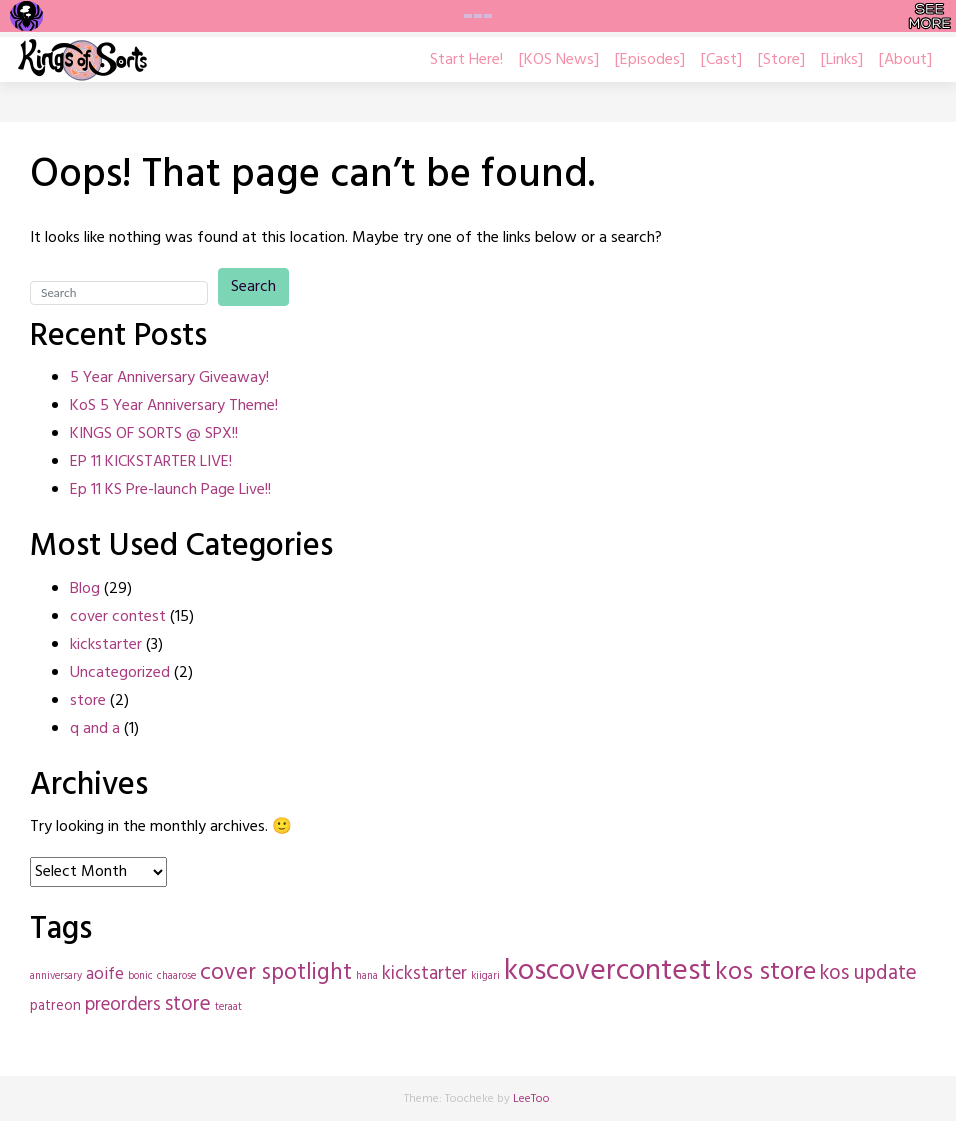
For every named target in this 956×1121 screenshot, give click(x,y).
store (88, 701)
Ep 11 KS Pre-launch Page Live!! (170, 490)
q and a (95, 729)
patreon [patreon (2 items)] (55, 1006)
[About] (905, 60)
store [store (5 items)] (188, 1004)
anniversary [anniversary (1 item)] (56, 976)
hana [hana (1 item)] (367, 976)
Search (253, 287)
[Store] (781, 60)
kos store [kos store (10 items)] (765, 972)
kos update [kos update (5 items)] (868, 973)
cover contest (118, 617)
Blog (85, 589)
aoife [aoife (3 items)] (105, 974)
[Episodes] (650, 60)
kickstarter (106, 645)
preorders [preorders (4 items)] (123, 1005)
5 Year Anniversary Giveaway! (169, 378)
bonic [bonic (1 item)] (140, 976)
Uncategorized (120, 673)
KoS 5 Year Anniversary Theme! (174, 406)
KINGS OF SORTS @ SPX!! (154, 434)
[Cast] (721, 60)
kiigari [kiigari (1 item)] (485, 976)
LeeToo (531, 1099)
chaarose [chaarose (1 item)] (176, 976)
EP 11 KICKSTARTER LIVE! (151, 462)
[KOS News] (559, 60)
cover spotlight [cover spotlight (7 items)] (276, 973)
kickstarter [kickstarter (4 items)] (424, 974)
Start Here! (466, 60)
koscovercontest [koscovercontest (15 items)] (607, 971)
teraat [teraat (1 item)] (228, 1007)
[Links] (842, 60)
